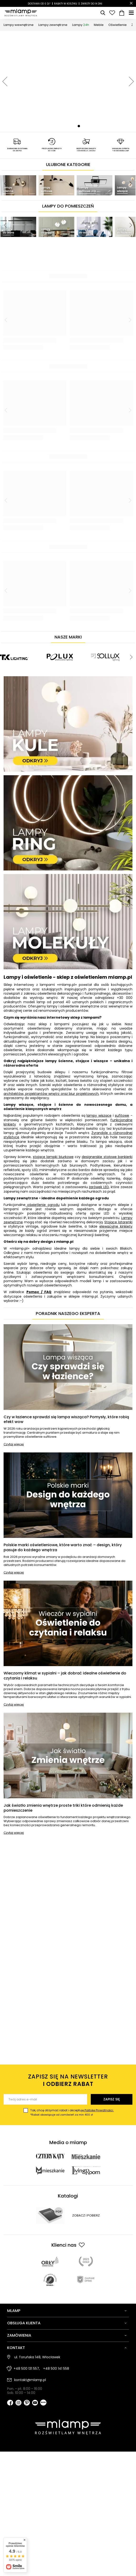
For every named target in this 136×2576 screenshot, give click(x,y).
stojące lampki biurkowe (53, 1156)
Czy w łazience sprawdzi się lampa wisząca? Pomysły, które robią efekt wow (66, 1420)
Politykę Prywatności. (99, 2110)
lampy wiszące (98, 1115)
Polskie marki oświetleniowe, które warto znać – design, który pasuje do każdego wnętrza (63, 1548)
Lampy (80, 25)
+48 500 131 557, (27, 2368)
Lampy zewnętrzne (52, 25)
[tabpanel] (68, 81)
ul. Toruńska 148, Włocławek (37, 2357)
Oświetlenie (117, 25)
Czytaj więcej (14, 1444)
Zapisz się (111, 2099)
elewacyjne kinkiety (115, 1226)
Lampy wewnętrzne (19, 25)
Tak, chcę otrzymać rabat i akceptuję (72, 2112)
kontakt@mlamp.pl (30, 2379)
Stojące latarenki (118, 1222)
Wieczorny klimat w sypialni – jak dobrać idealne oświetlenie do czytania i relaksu (65, 1676)
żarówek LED (99, 1187)
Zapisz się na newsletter (68, 2080)
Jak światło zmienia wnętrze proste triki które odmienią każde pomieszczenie (63, 1808)
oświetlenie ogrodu (42, 1204)
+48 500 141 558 (56, 2368)
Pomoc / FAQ (39, 1292)
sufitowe (122, 1115)
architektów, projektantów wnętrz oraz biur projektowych (51, 1093)
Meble (99, 25)
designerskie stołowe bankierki (107, 1156)
